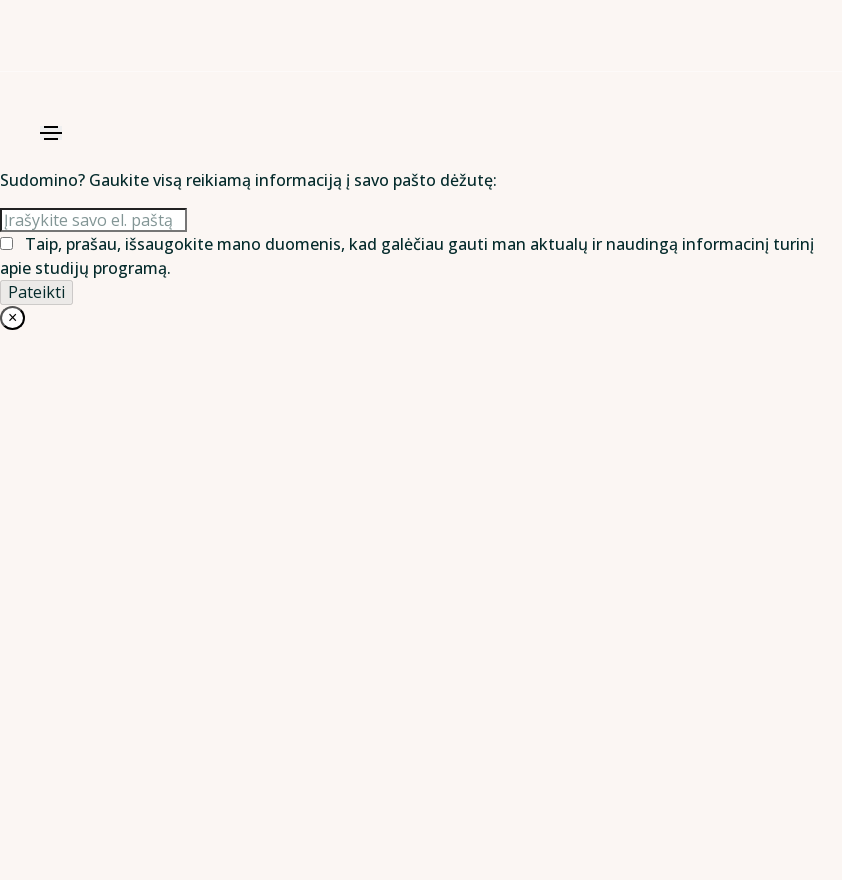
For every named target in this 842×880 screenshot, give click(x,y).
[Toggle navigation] (51, 133)
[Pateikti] (36, 292)
